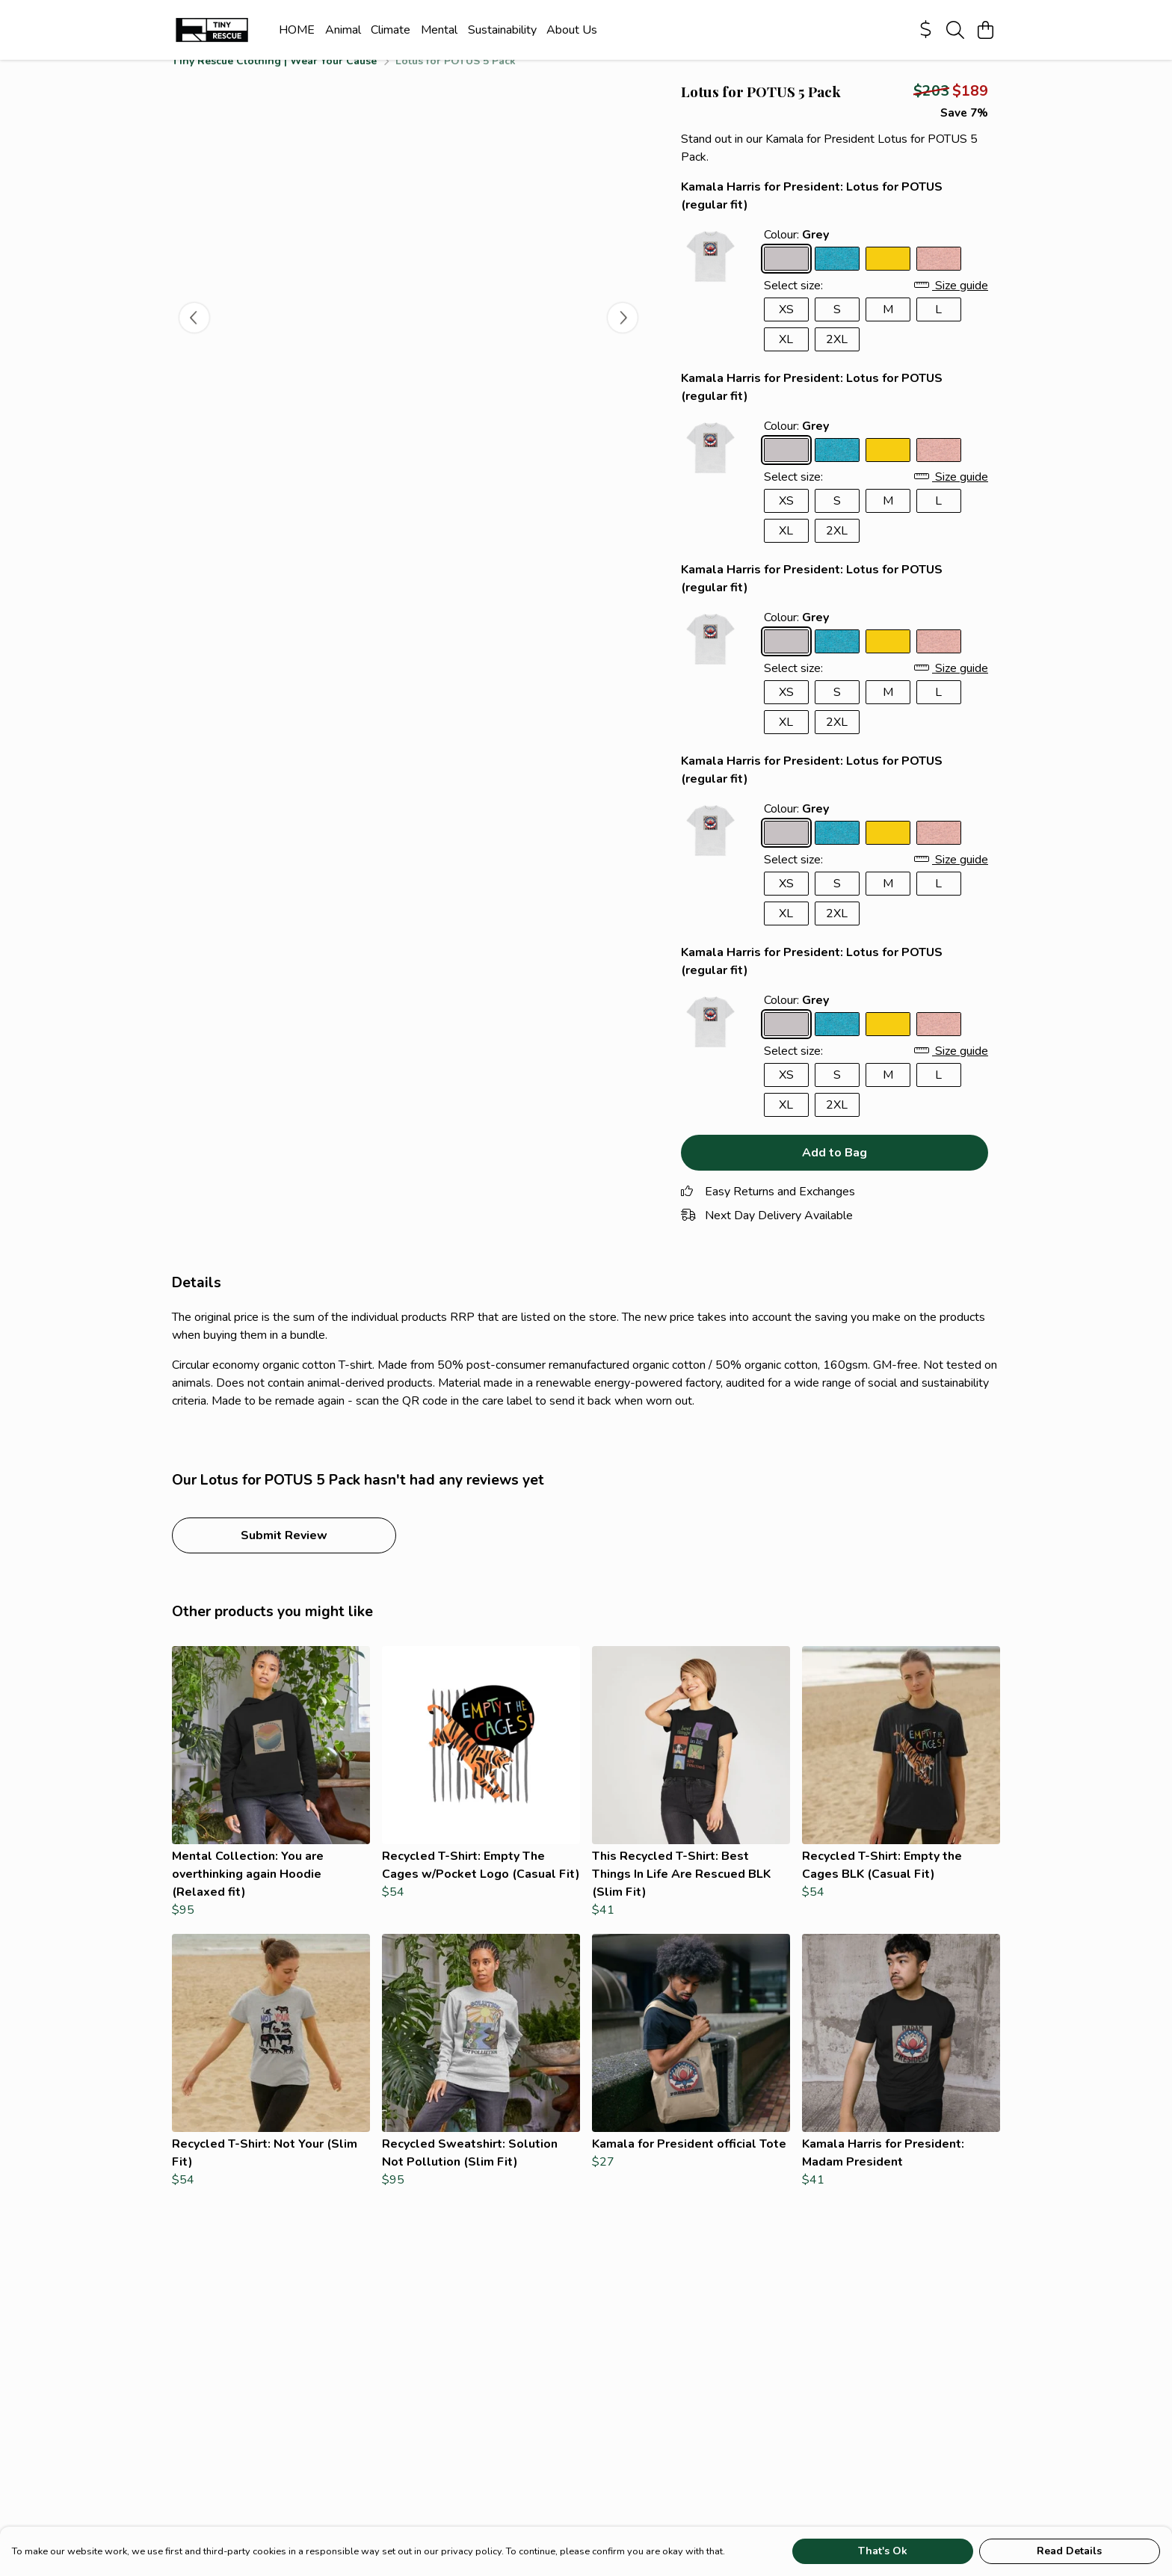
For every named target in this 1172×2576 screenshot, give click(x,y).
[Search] (955, 30)
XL (786, 357)
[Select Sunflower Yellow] (888, 277)
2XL (837, 357)
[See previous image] (194, 336)
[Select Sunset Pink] (938, 277)
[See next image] (623, 336)
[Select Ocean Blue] (837, 277)
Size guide (951, 303)
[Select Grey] (786, 277)
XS (786, 327)
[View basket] (985, 30)
